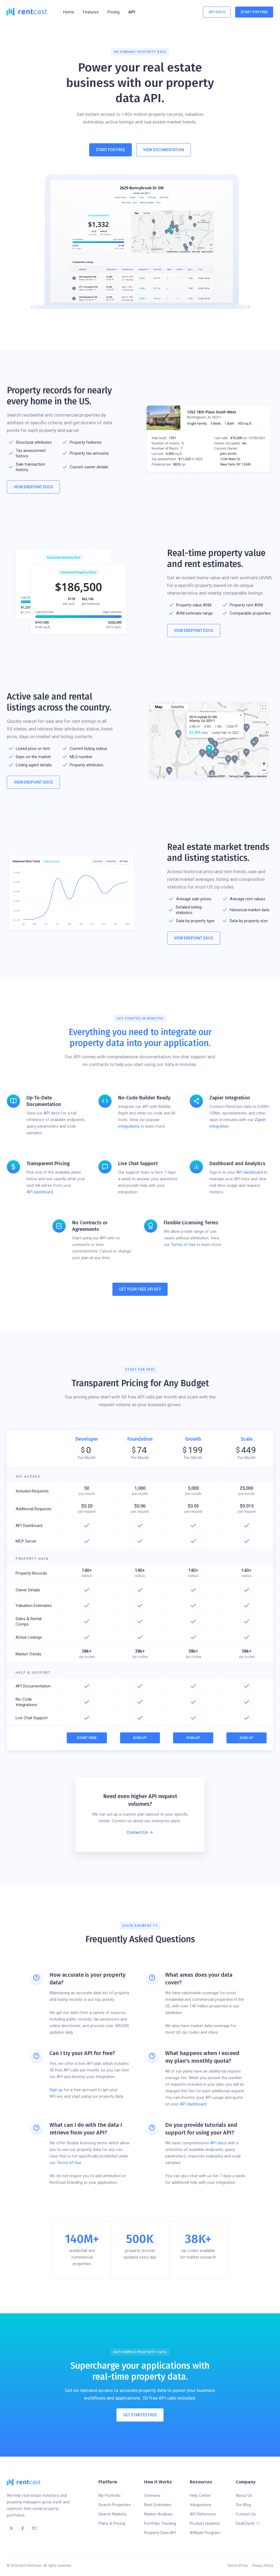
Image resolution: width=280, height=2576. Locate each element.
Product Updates (205, 2523)
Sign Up (140, 1738)
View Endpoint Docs (33, 487)
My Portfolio (109, 2495)
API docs (51, 1113)
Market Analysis (158, 2514)
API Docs (217, 12)
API (131, 12)
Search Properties (114, 2504)
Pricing (113, 12)
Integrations (200, 2504)
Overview (152, 2495)
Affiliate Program (205, 2532)
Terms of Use (183, 1244)
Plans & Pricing (111, 2523)
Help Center (200, 2495)
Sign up (56, 2089)
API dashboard (40, 1192)
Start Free (87, 1738)
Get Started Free (140, 2415)
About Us (244, 2495)
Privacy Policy (262, 2566)
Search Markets (112, 2514)
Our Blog (243, 2504)
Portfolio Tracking (160, 2523)
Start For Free (254, 12)
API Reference (203, 2514)
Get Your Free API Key (140, 1289)
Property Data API (160, 2532)
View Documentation (163, 150)
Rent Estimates (157, 2504)
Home (68, 12)
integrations (128, 1126)
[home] (27, 12)
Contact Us (246, 2514)
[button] (90, 12)
